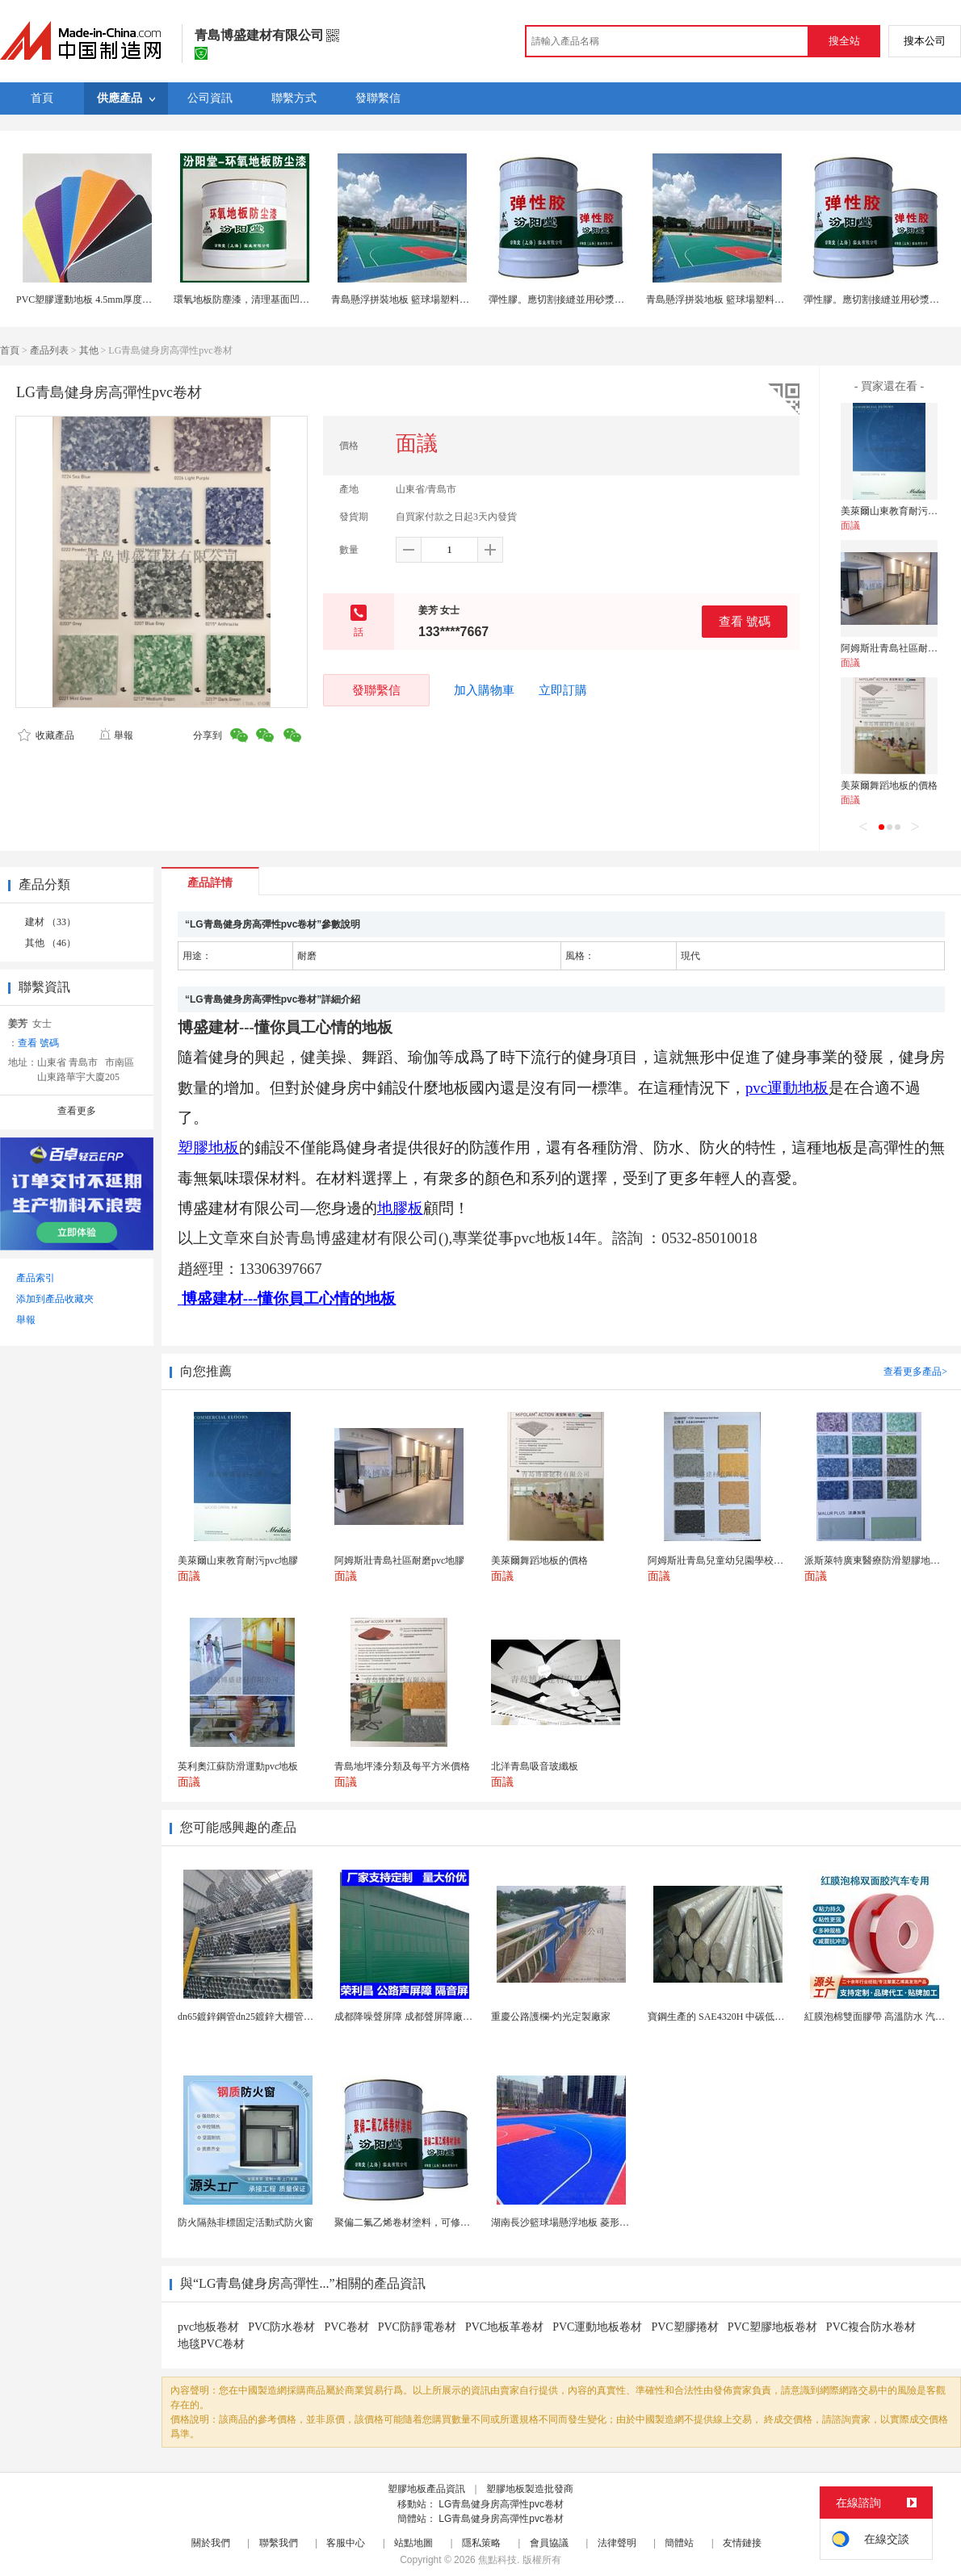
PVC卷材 (346, 2327)
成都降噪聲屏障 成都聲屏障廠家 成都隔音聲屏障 (438, 2016)
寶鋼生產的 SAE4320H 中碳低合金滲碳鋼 (735, 2016)
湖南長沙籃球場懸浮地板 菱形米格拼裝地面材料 (594, 2222)
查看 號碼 (744, 621)
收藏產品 (46, 735)
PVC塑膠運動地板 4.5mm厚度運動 (89, 299)
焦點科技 (497, 2560)
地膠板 (400, 1208)
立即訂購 (563, 690)
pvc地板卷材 (208, 2327)
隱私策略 (481, 2543)
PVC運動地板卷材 (597, 2327)
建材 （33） (50, 922)
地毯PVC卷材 (211, 2344)
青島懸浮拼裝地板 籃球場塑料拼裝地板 (414, 299)
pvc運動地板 (787, 1087)
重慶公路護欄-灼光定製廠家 (551, 2016)
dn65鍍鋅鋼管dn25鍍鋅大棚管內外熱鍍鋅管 (270, 2016)
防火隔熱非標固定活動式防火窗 (245, 2222)
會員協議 (549, 2543)
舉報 (116, 735)
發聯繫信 (376, 690)
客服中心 (345, 2543)
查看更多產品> (915, 1371)
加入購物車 (484, 690)
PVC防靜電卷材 (417, 2327)
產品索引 (35, 1278)
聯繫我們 (278, 2543)
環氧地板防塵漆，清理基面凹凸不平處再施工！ (275, 299)
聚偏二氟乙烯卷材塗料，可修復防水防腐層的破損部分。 (455, 2222)
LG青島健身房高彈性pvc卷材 (501, 2504)
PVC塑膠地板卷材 (772, 2327)
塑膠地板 (208, 1147)
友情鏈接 (742, 2543)
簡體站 (679, 2543)
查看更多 (76, 1110)
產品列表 (49, 350)
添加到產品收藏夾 (55, 1299)
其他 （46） (50, 943)
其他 (89, 350)
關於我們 (210, 2543)
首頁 (9, 350)
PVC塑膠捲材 (684, 2327)
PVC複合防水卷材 (871, 2327)
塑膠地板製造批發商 (529, 2488)
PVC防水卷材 (281, 2327)
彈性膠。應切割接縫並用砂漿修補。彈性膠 (581, 299)
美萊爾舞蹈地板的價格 (889, 785)
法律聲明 (617, 2543)
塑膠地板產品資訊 (426, 2488)
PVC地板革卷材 (504, 2327)
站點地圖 (413, 2543)
